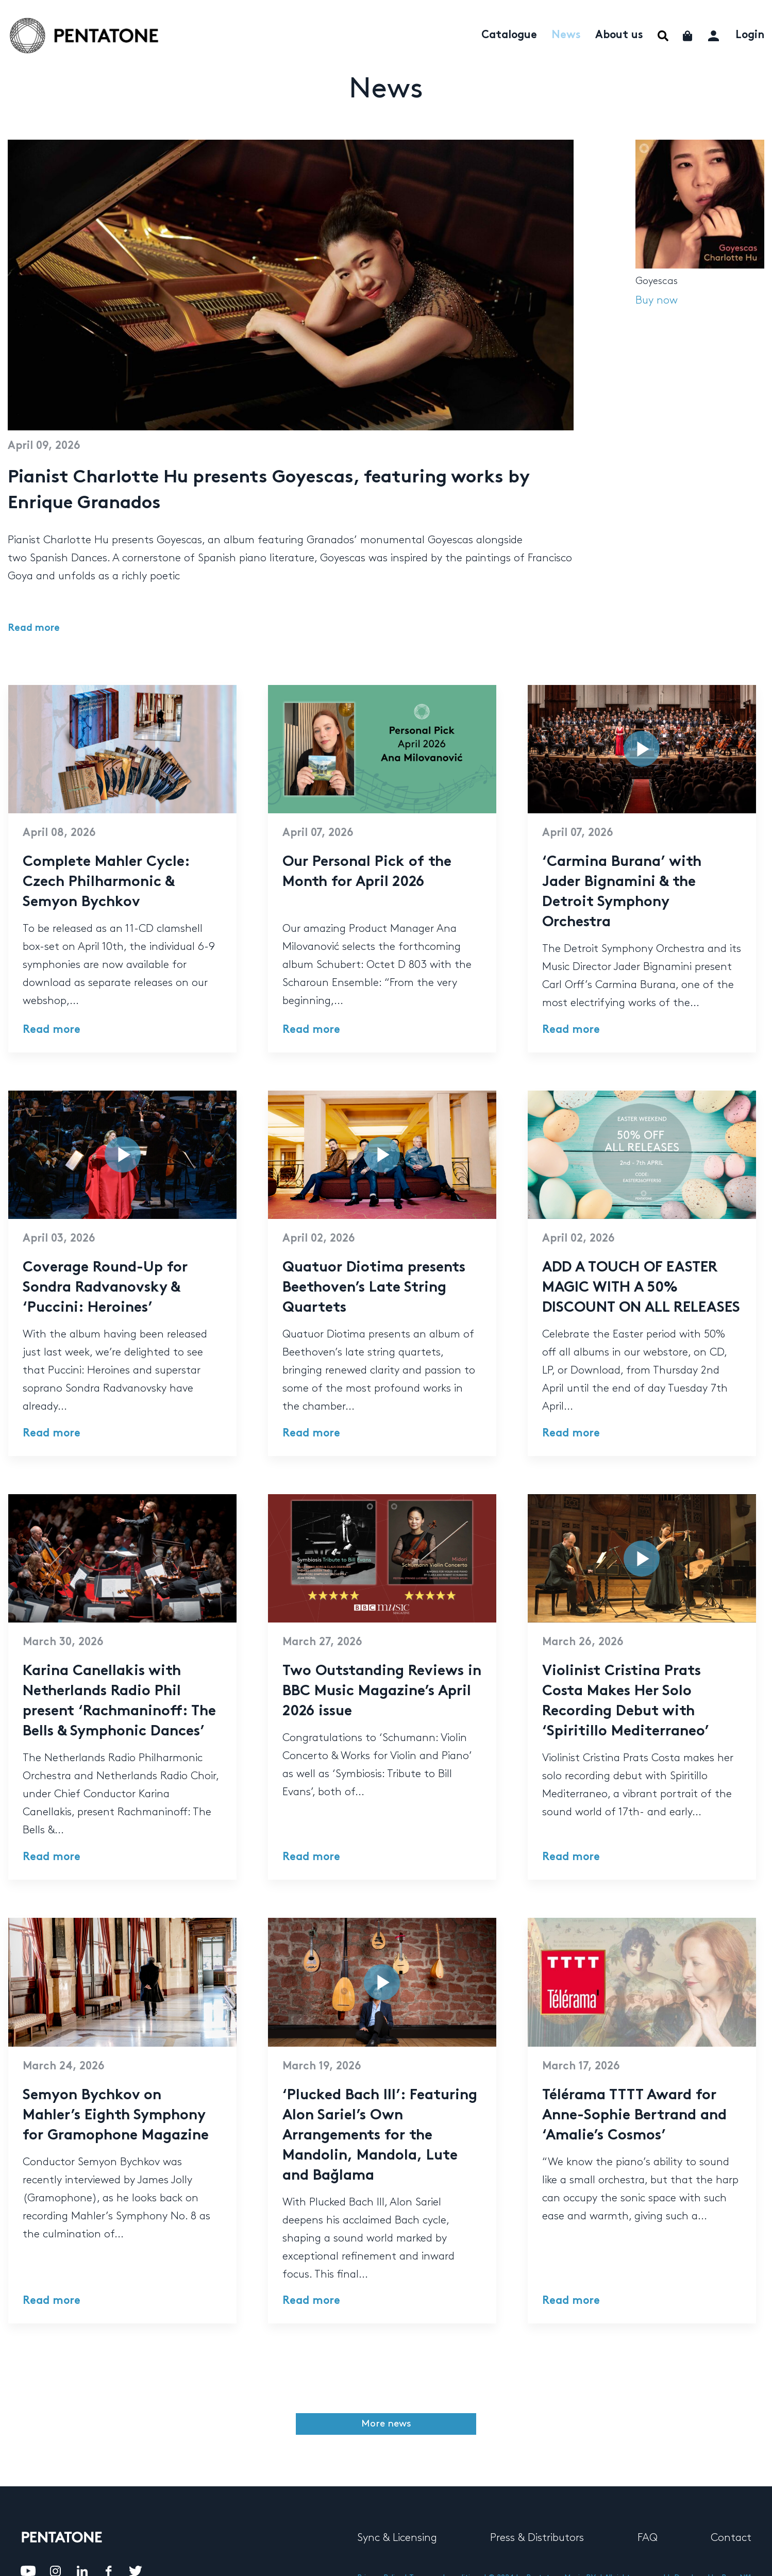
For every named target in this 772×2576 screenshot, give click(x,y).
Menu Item (663, 35)
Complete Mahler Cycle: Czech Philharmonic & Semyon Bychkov (106, 883)
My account (714, 34)
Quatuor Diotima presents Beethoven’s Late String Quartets (373, 1288)
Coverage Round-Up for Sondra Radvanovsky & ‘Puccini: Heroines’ (105, 1288)
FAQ (647, 2538)
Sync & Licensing (397, 2538)
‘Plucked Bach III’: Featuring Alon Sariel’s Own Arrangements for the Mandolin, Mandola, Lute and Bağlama (379, 2136)
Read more (34, 628)
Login (749, 35)
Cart (688, 35)
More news (386, 2423)
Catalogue (509, 35)
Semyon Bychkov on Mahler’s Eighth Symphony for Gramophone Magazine (116, 2116)
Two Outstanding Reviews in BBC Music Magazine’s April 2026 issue (381, 1692)
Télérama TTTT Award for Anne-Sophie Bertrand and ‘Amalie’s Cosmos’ (634, 2116)
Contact (731, 2538)
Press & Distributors (537, 2538)
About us (619, 35)
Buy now (656, 300)
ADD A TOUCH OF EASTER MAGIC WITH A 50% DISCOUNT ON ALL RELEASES (641, 1288)
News (566, 35)
